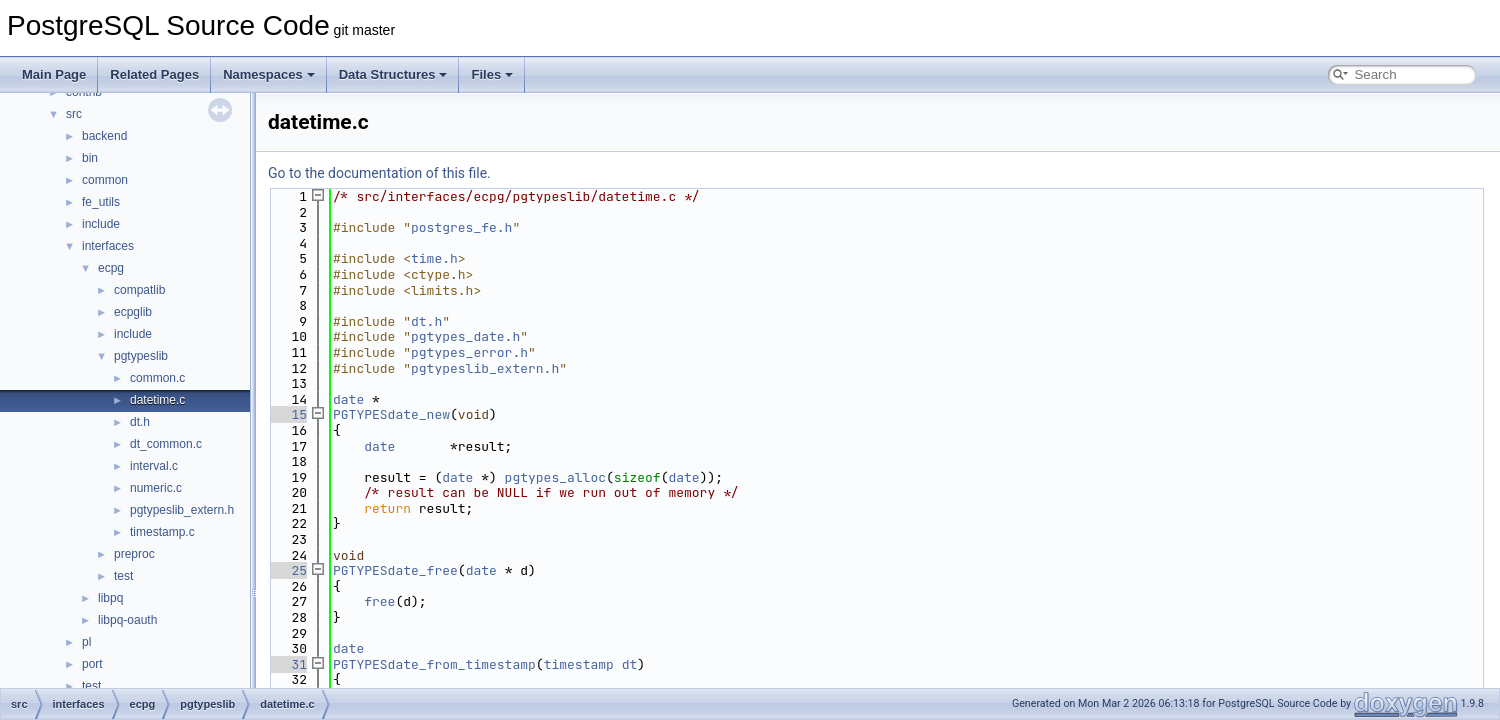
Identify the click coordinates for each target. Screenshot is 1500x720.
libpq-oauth (127, 620)
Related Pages (154, 74)
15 (287, 414)
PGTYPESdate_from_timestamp (434, 664)
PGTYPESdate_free (395, 570)
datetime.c (157, 400)
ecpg (111, 268)
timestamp (579, 664)
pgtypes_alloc (555, 477)
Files (492, 74)
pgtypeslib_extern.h (182, 510)
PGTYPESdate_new (391, 414)
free (379, 601)
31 (287, 664)
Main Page (54, 74)
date (348, 399)
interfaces (108, 246)
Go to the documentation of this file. (379, 173)
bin (90, 158)
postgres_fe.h (461, 227)
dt (630, 664)
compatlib (139, 290)
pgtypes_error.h (469, 352)
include (101, 224)
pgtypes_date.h (465, 336)
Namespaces (269, 74)
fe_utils (101, 202)
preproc (134, 554)
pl (86, 642)
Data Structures (393, 74)
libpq (110, 598)
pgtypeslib (141, 356)
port (92, 664)
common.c (157, 378)
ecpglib (133, 312)
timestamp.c (162, 532)
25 (287, 570)
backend (104, 136)
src (74, 114)
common (105, 180)
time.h (434, 258)
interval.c (154, 466)
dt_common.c (166, 444)
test (123, 576)
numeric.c (156, 488)
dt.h (140, 422)
